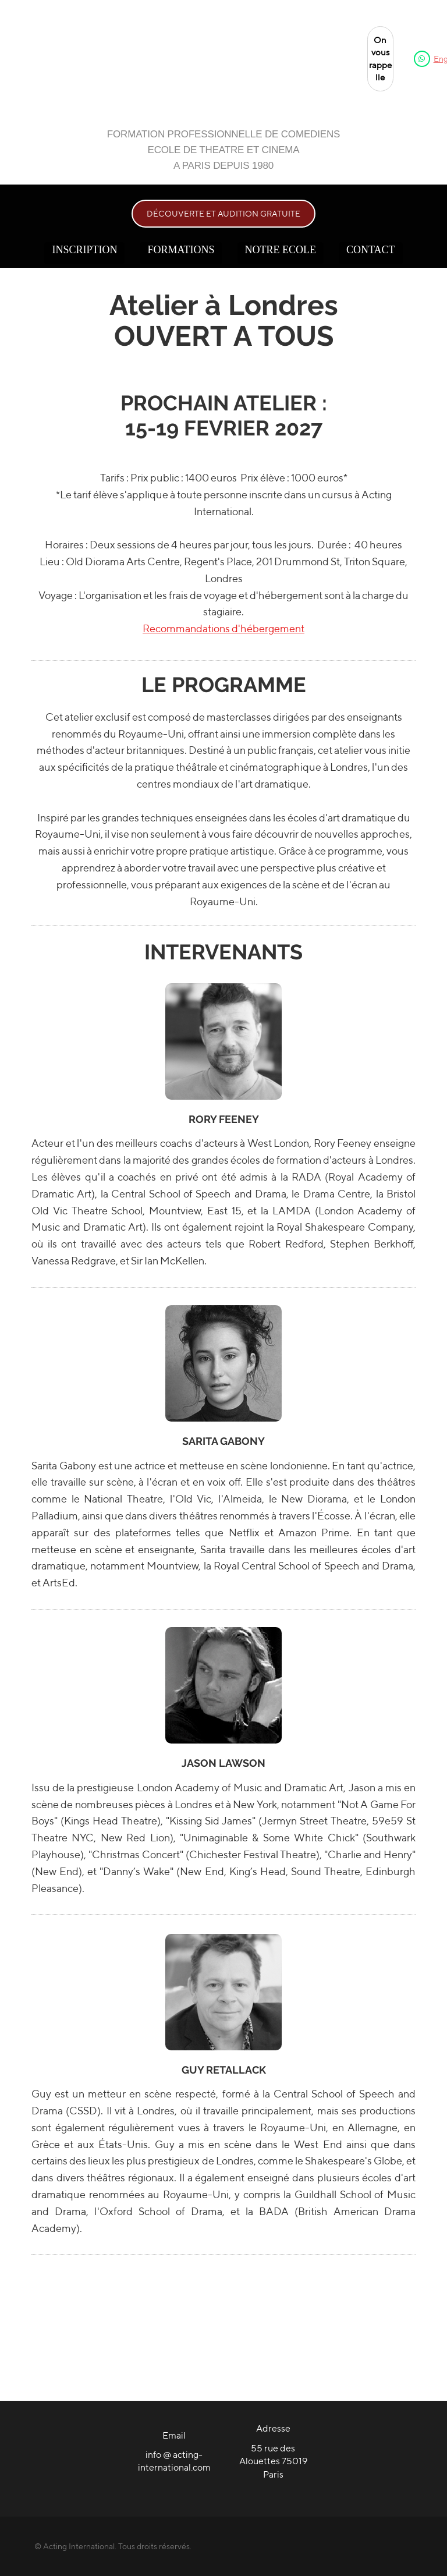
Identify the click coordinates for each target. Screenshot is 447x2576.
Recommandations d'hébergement (223, 628)
